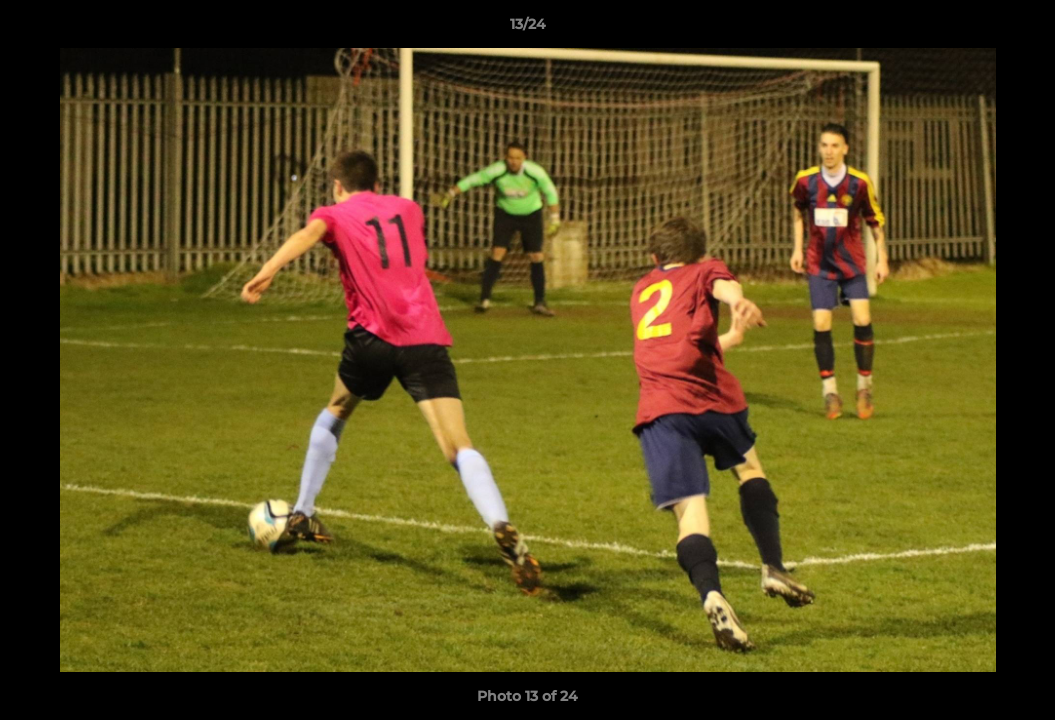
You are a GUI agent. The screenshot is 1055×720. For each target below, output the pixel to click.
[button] (1019, 29)
